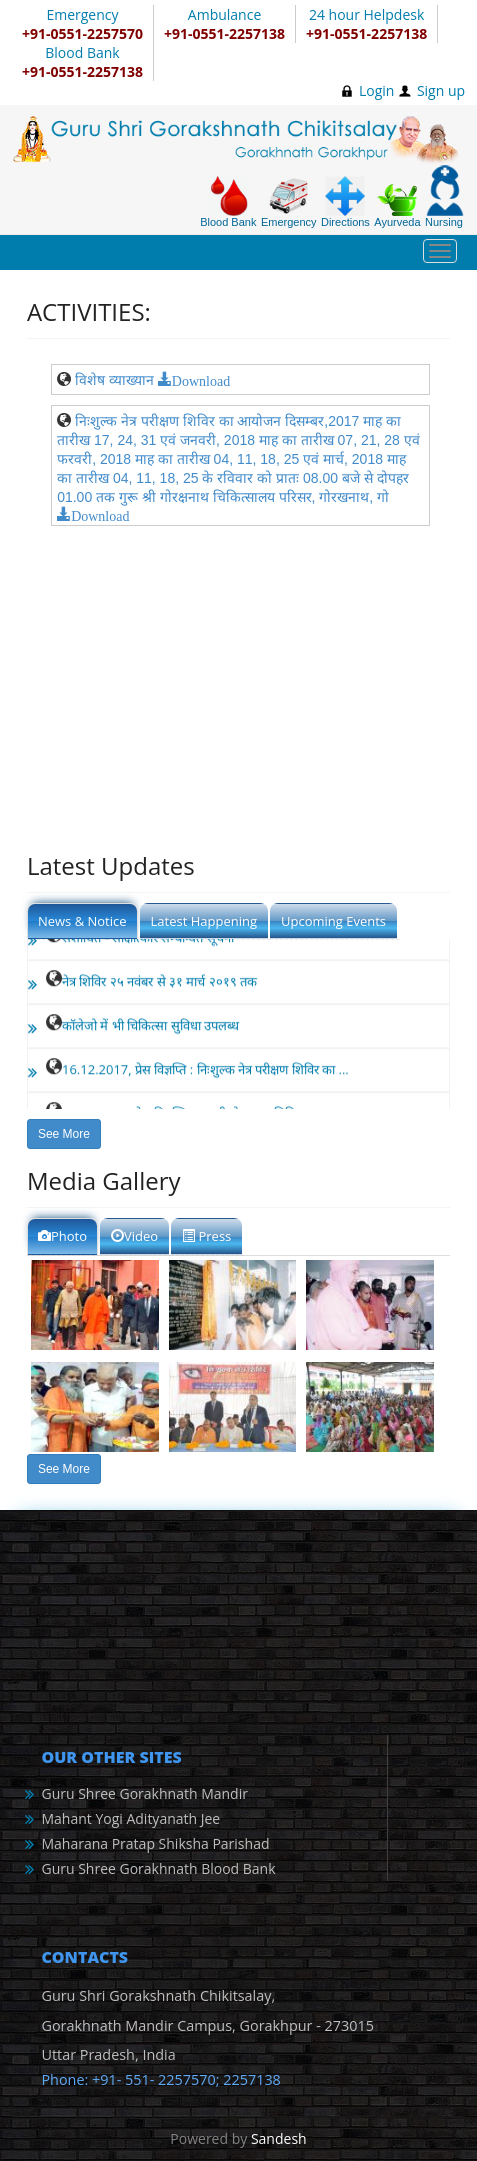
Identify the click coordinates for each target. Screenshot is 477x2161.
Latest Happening (204, 921)
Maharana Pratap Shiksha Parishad (155, 1843)
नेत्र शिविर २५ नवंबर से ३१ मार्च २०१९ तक (159, 983)
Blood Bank (228, 202)
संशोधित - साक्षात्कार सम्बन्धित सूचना (148, 939)
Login (376, 90)
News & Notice (82, 921)
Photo (62, 1236)
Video (134, 1236)
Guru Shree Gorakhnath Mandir (144, 1793)
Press (206, 1236)
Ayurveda (397, 206)
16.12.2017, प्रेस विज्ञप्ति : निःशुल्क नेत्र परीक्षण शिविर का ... (205, 1071)
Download (201, 379)
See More (64, 1134)
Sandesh (279, 2138)
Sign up (441, 90)
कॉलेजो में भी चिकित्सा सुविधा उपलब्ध (150, 1027)
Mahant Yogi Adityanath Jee (130, 1818)
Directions (345, 202)
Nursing (445, 196)
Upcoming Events (333, 921)
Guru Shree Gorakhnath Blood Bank (158, 1868)
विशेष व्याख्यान (114, 380)
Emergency (289, 202)
